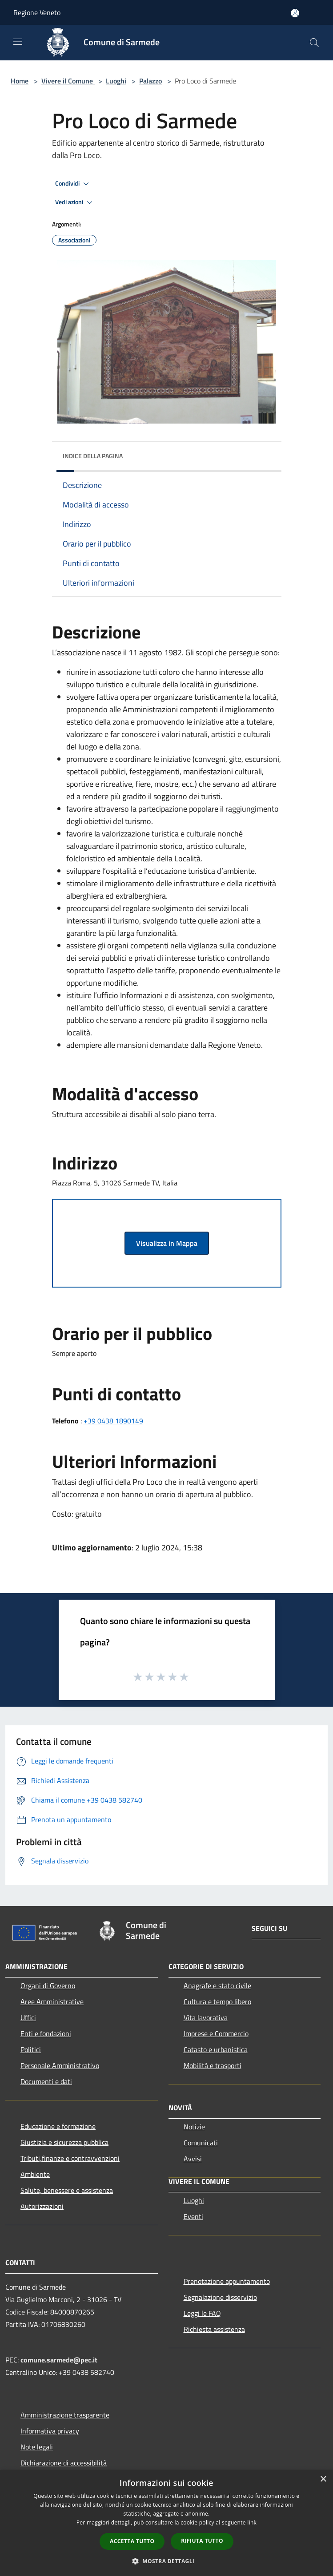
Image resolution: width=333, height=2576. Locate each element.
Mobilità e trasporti (212, 2065)
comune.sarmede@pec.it (58, 2359)
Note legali (36, 2446)
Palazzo (150, 80)
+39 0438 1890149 (113, 1420)
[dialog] (166, 2523)
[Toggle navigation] (17, 41)
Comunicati (201, 2142)
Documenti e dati (46, 2081)
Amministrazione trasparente (64, 2415)
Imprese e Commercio (216, 2033)
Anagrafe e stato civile (217, 1985)
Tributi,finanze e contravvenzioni (70, 2158)
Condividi (73, 183)
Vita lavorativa (206, 2017)
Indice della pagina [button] (93, 455)
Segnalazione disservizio (220, 2297)
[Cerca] (314, 42)
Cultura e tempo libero (217, 2001)
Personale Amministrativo (59, 2065)
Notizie (194, 2126)
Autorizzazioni (42, 2206)
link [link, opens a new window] (252, 2522)
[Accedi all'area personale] (295, 13)
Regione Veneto (36, 12)
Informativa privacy (49, 2430)
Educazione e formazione (58, 2126)
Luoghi (116, 80)
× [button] (323, 2479)
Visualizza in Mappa (166, 1243)
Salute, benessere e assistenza (66, 2190)
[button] (167, 2560)
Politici (30, 2049)
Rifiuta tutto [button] (202, 2540)
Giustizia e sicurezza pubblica (64, 2142)
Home (19, 80)
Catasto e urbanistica (216, 2049)
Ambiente (35, 2174)
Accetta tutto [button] (132, 2541)
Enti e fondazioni (45, 2033)
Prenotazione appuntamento (227, 2281)
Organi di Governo (47, 1985)
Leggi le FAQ (202, 2313)
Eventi (193, 2216)
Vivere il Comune (68, 80)
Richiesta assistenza (214, 2329)
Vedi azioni (75, 202)
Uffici (28, 2017)
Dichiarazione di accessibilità (63, 2462)
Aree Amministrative (52, 2001)
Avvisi (193, 2158)
